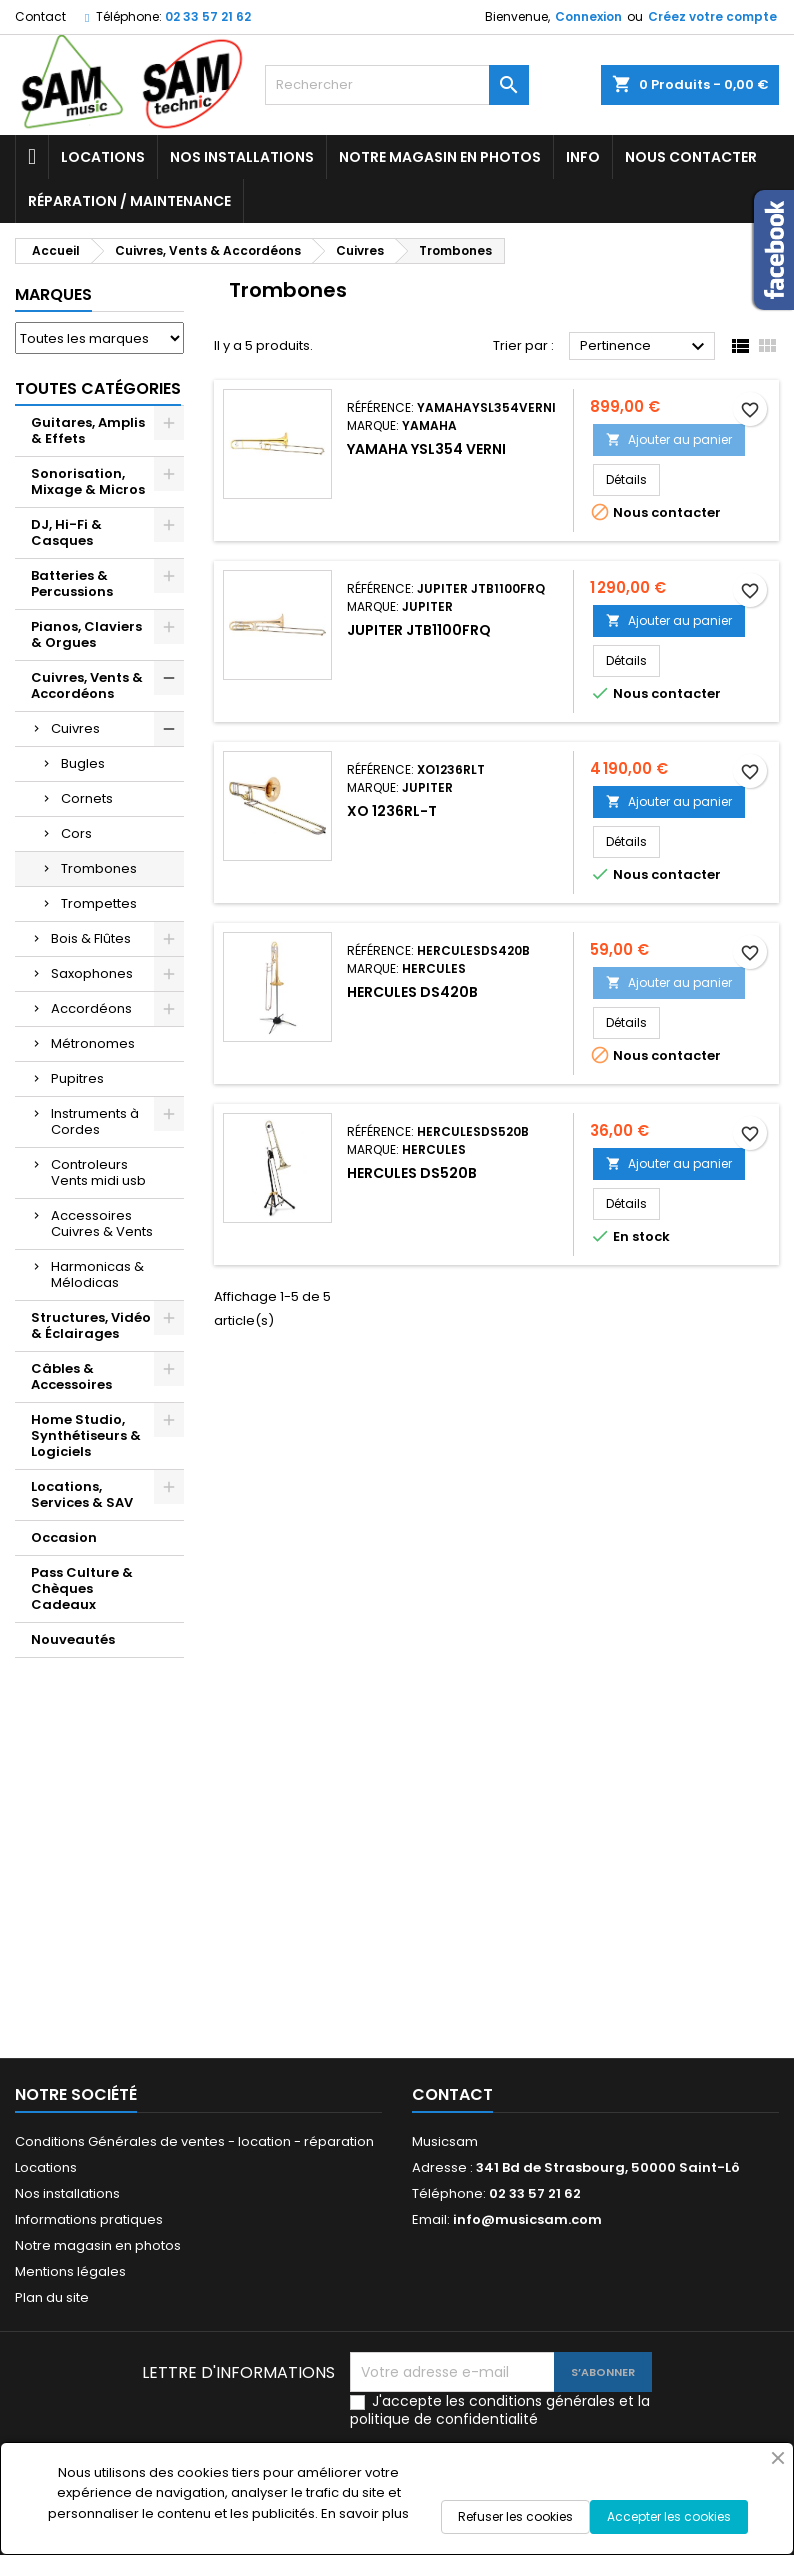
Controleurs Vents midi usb (98, 1172)
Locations (103, 157)
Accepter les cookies (669, 2516)
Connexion (588, 16)
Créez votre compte (712, 16)
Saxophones (92, 973)
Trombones (99, 868)
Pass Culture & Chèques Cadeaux (82, 1588)
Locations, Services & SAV (82, 1494)
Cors (76, 833)
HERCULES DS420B (412, 992)
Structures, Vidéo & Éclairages (91, 1325)
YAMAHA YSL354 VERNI (426, 449)
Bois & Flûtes (91, 938)
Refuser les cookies (515, 2516)
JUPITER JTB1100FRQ (419, 630)
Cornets (87, 798)
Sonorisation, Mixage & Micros (88, 481)
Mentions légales (70, 2271)
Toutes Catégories (98, 388)
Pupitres (77, 1078)
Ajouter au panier (669, 439)
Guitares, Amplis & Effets (88, 430)
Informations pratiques (89, 2219)
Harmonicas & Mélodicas (97, 1274)
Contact (40, 16)
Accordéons (91, 1008)
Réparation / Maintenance (129, 201)
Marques (53, 294)
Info (583, 157)
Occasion (64, 1537)
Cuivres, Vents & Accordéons (87, 685)
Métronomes (93, 1043)
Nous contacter (691, 157)
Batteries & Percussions (72, 583)
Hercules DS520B (412, 1173)
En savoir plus (365, 2513)
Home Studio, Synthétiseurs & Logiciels (86, 1435)
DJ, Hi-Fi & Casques (66, 532)
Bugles (83, 763)
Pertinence (645, 347)
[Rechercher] (397, 85)
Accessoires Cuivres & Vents (102, 1223)
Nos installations (242, 157)
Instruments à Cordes (95, 1121)
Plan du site (52, 2297)
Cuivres (75, 728)
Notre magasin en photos (440, 157)
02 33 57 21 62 (208, 16)
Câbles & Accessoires (71, 1376)
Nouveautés (73, 1639)
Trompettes (99, 903)
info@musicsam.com (527, 2219)
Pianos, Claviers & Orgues (86, 634)
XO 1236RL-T (392, 811)
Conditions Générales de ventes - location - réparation (194, 2141)
